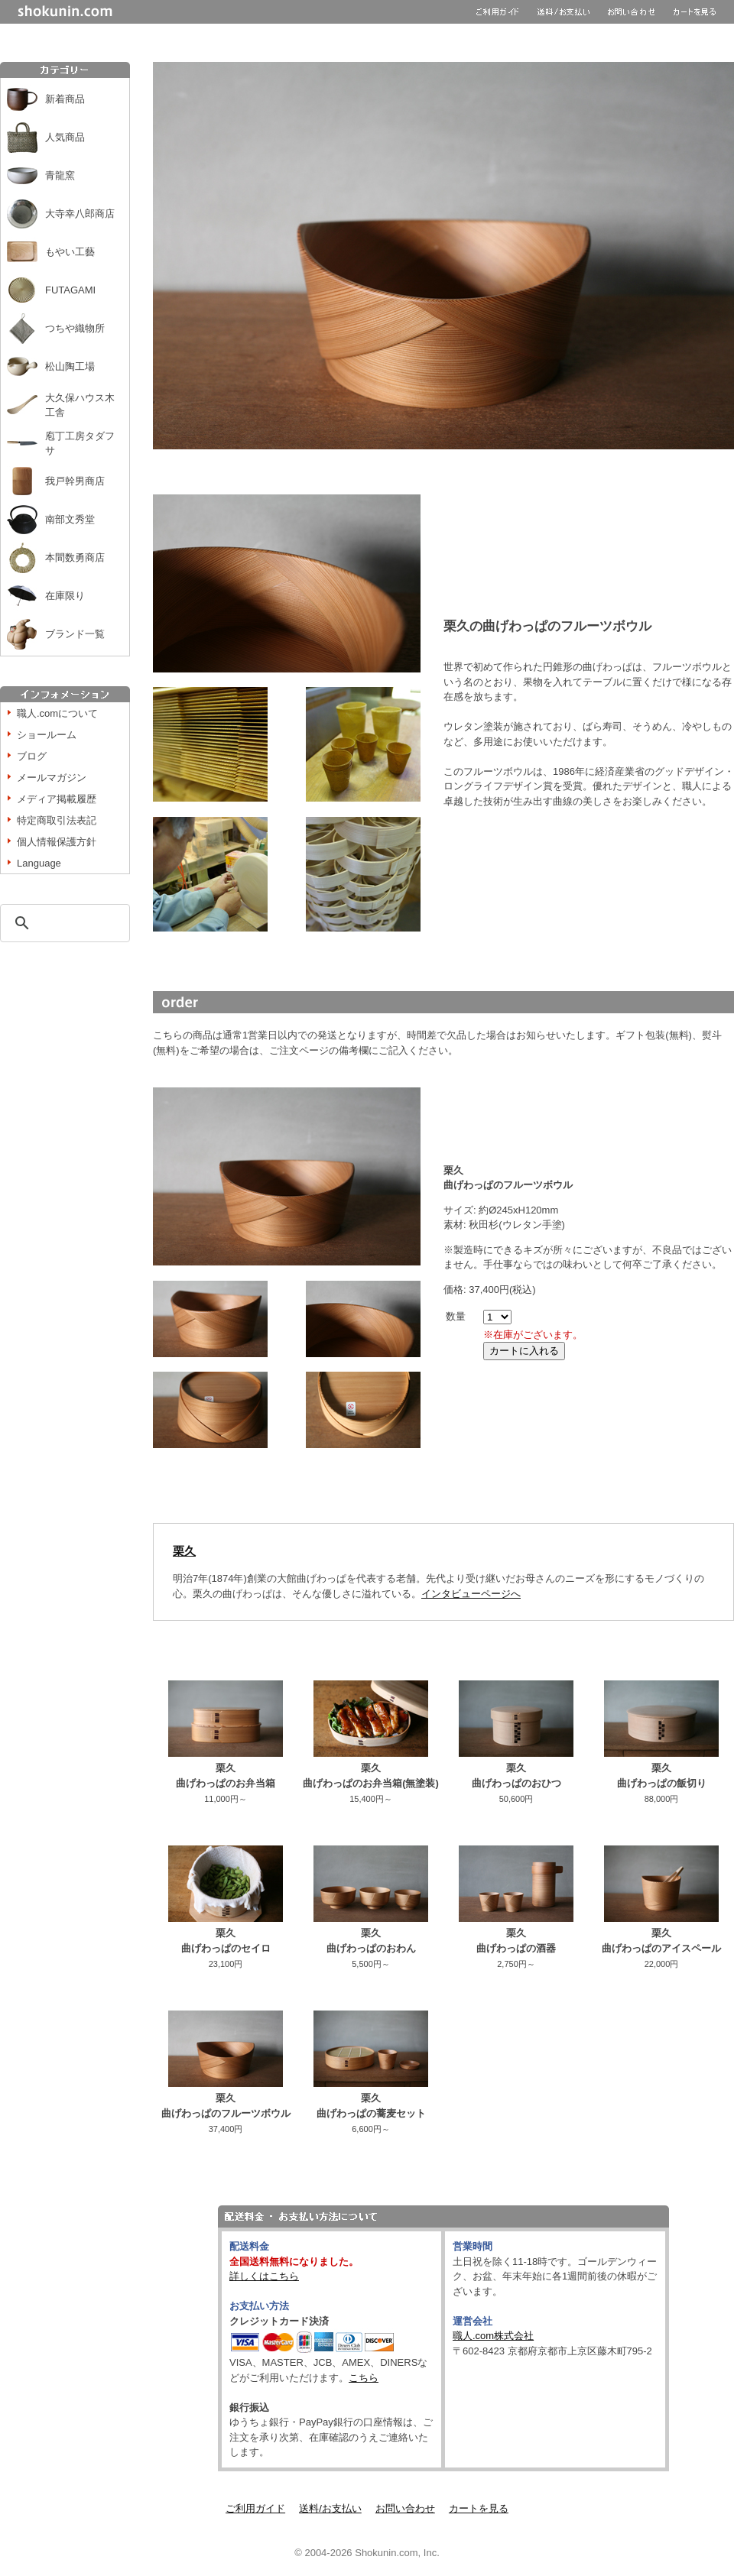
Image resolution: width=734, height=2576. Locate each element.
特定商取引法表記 (56, 820)
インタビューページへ (471, 1593)
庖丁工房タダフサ (80, 443)
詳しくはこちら (264, 2276)
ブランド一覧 (75, 634)
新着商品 (65, 99)
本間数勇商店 (75, 557)
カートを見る (478, 2508)
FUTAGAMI (70, 290)
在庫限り (65, 595)
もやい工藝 (70, 252)
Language (39, 863)
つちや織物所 (75, 328)
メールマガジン (51, 777)
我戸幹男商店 (75, 481)
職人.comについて (57, 713)
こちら (363, 2377)
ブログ (32, 756)
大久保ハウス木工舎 (80, 405)
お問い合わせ (405, 2508)
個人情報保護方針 (56, 841)
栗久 (184, 1550)
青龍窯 (60, 175)
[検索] (63, 923)
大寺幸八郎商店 (80, 213)
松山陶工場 (70, 366)
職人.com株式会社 (493, 2335)
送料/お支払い (330, 2508)
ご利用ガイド (255, 2508)
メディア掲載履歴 (56, 799)
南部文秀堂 (70, 519)
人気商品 (65, 137)
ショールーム (46, 734)
